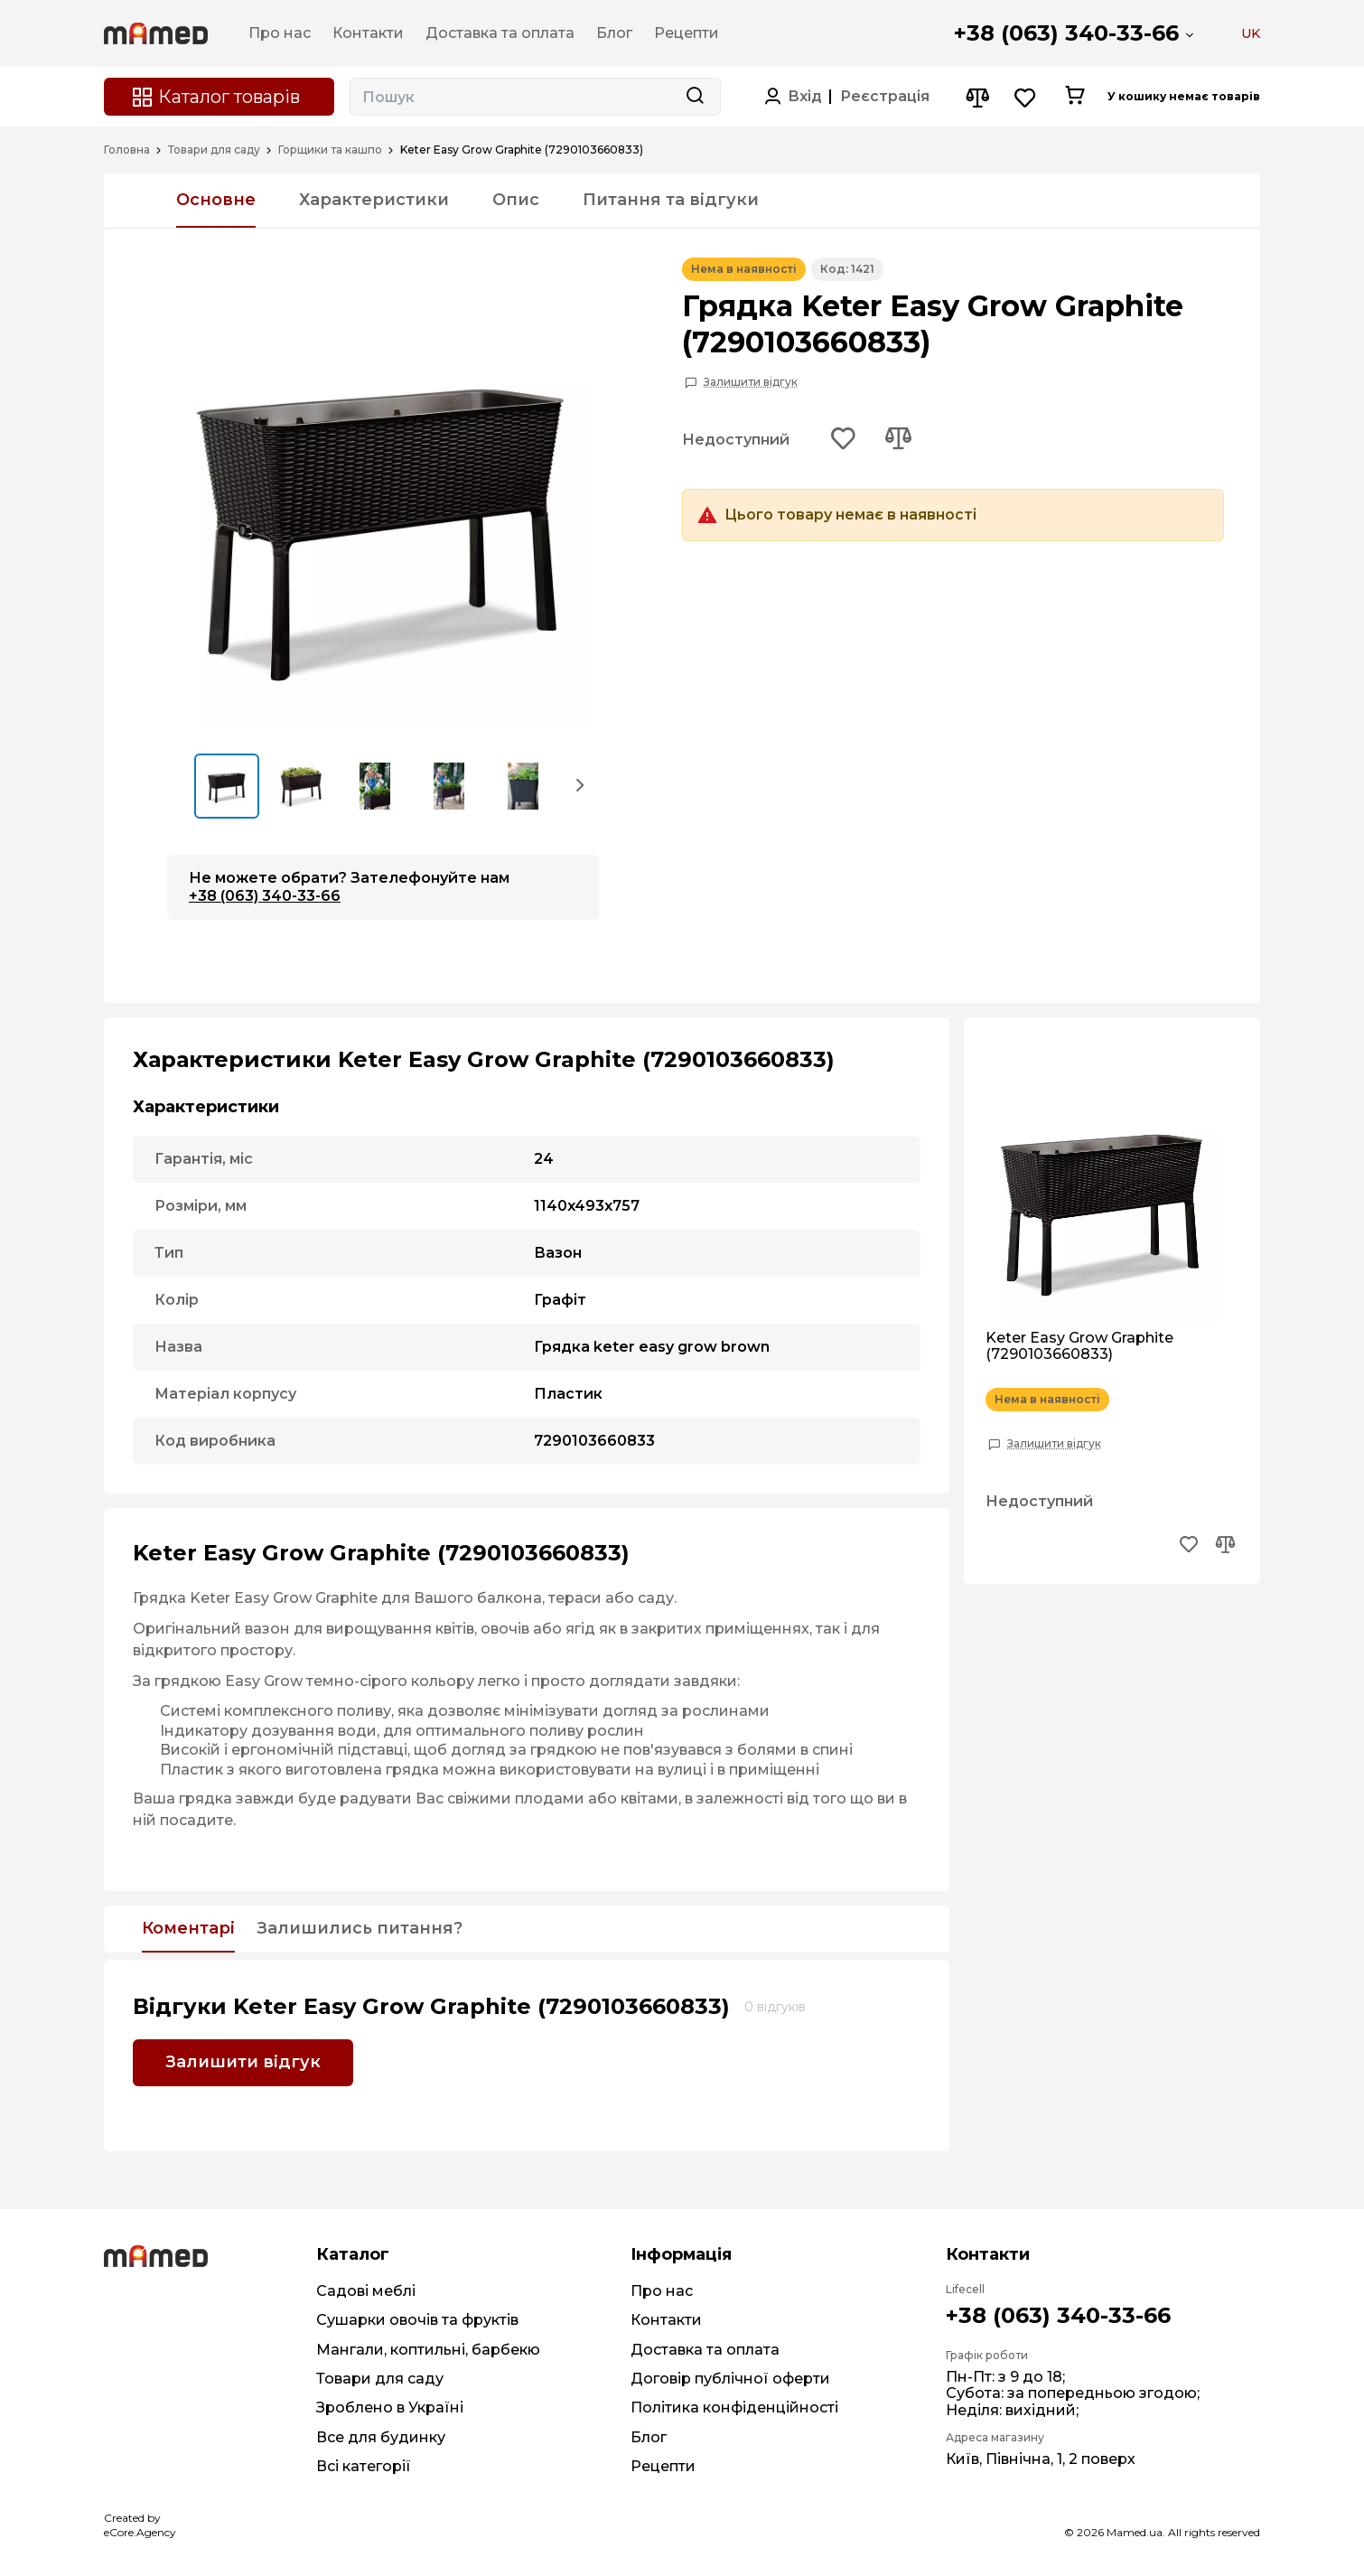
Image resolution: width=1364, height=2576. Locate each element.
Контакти (666, 2319)
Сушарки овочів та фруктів (417, 2319)
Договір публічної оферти (730, 2378)
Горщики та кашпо (330, 150)
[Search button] (694, 97)
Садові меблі (366, 2291)
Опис (515, 200)
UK (1250, 33)
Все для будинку (380, 2437)
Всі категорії (363, 2466)
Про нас (662, 2291)
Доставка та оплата (705, 2349)
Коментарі (188, 1929)
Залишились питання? (359, 1929)
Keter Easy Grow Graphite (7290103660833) (1079, 1346)
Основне (216, 200)
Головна (127, 150)
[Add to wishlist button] (844, 440)
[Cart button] (1074, 97)
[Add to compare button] (898, 440)
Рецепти (663, 2466)
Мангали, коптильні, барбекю (428, 2349)
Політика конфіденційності (734, 2407)
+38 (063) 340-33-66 (1066, 33)
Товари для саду (214, 150)
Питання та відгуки (671, 200)
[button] (581, 784)
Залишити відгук (751, 382)
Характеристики (374, 200)
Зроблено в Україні (389, 2407)
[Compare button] (977, 97)
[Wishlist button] (1026, 97)
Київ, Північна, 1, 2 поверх (1040, 2459)
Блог (649, 2437)
